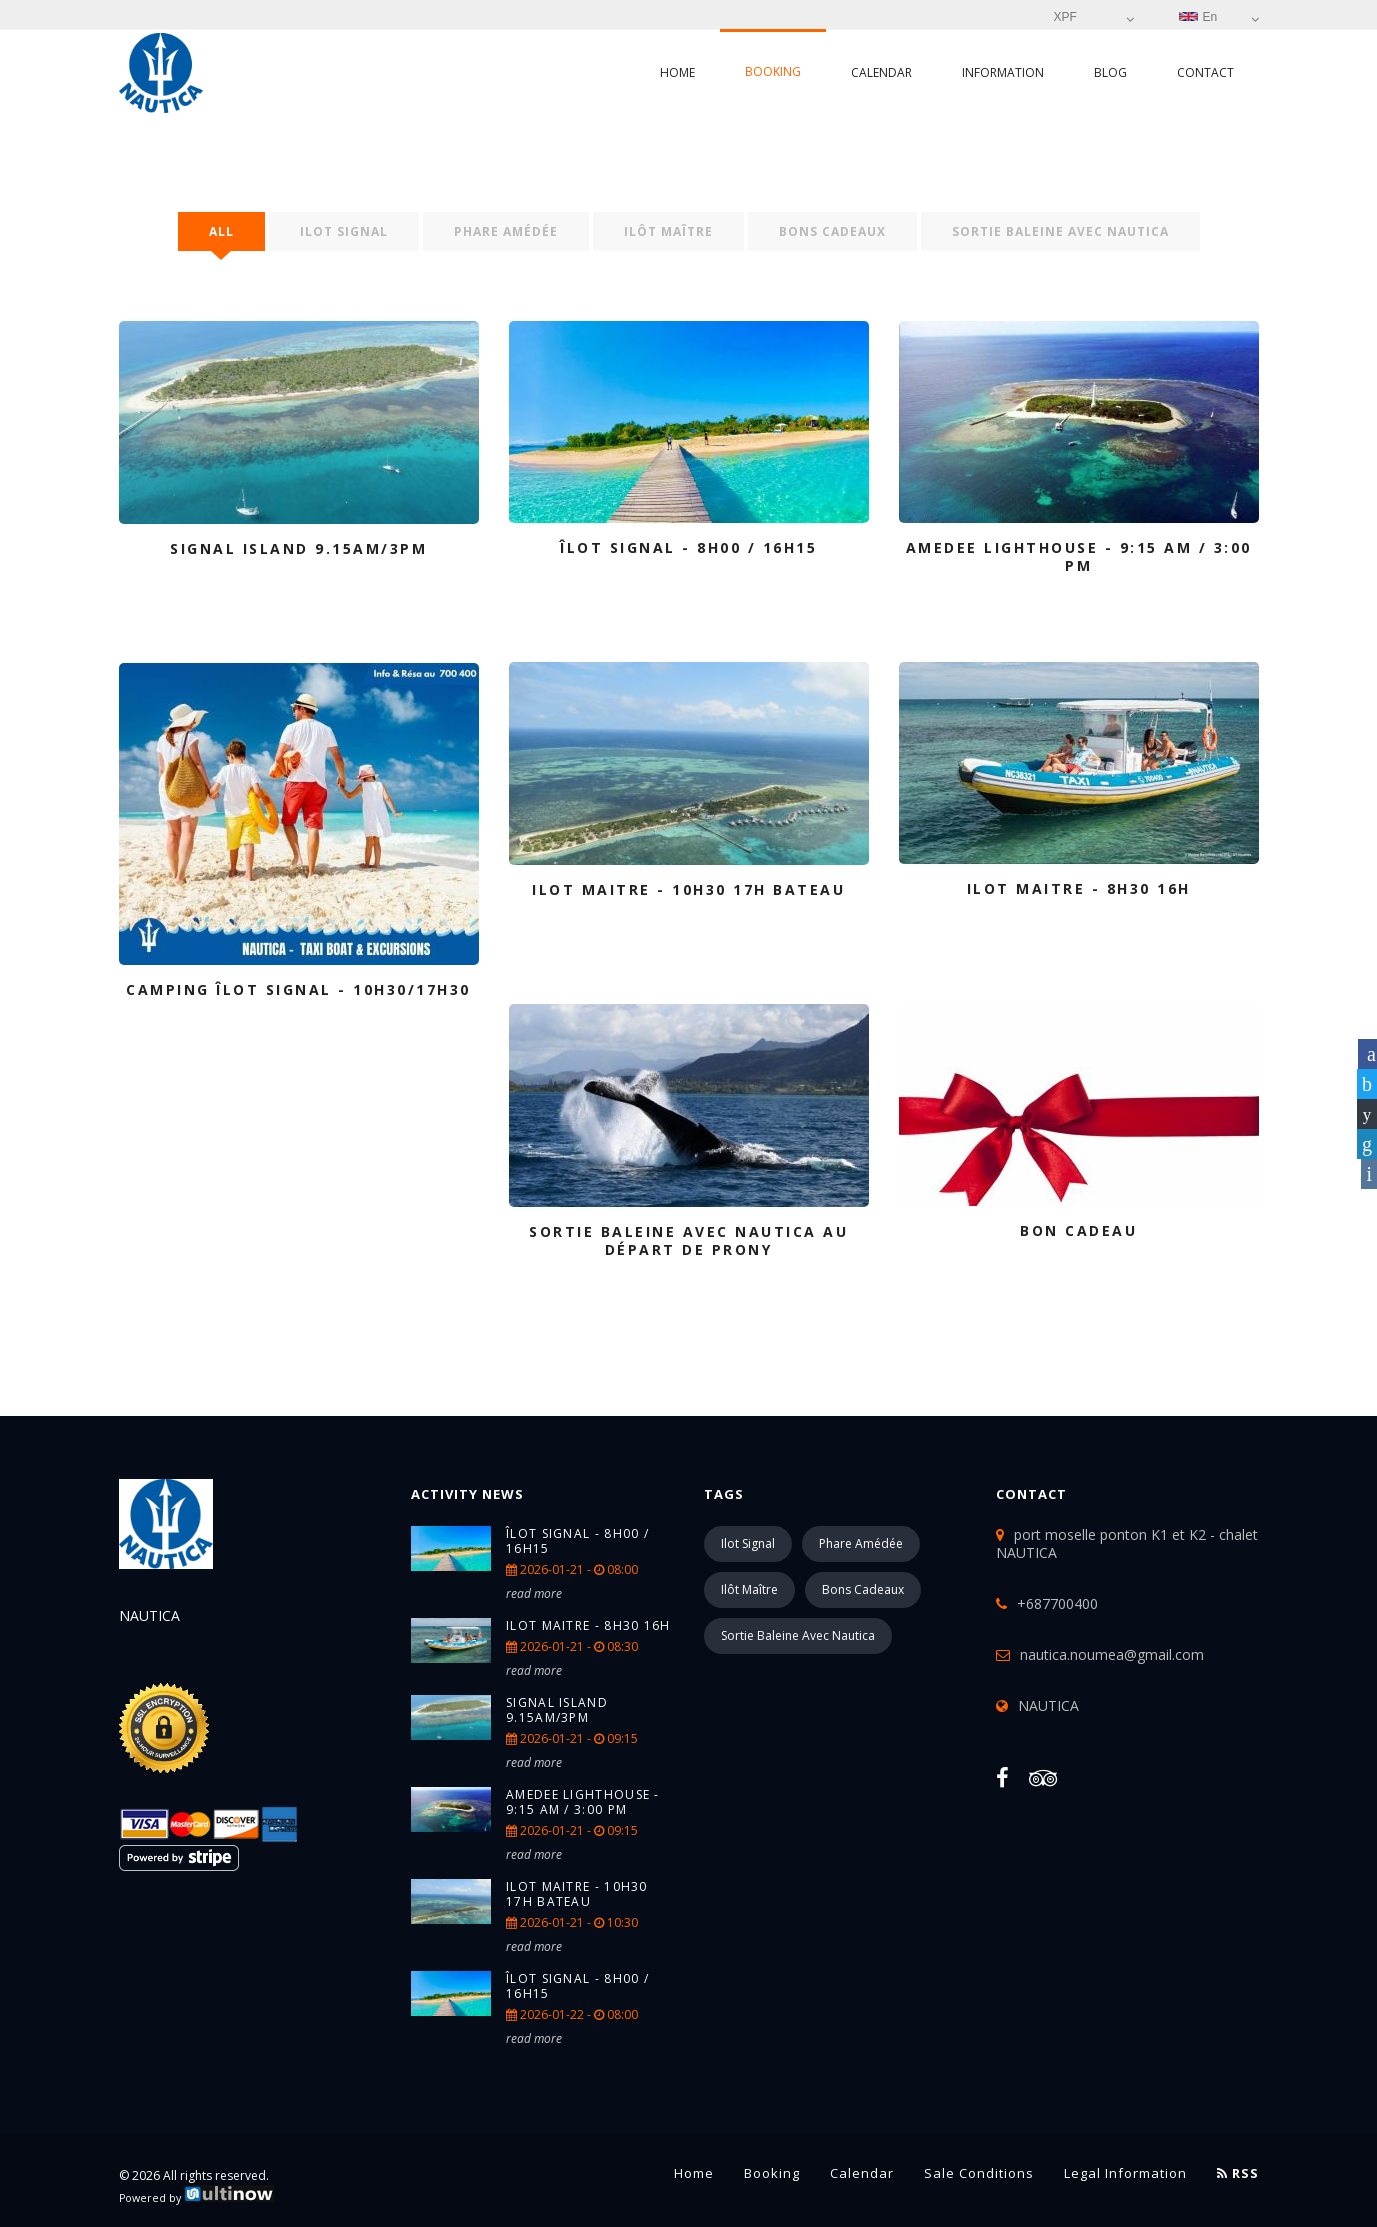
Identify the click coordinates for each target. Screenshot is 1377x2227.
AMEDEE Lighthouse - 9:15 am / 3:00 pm (583, 1802)
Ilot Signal (344, 231)
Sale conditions (979, 2173)
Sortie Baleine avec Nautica (1060, 231)
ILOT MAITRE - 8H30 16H (588, 1625)
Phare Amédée (506, 231)
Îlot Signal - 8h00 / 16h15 (577, 1541)
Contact (1205, 72)
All (221, 231)
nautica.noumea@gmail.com (1112, 1654)
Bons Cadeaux (832, 231)
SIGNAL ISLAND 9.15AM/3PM (557, 1710)
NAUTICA (1048, 1705)
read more (534, 1593)
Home (677, 72)
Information (1003, 72)
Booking (773, 71)
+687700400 (1057, 1603)
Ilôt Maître (668, 231)
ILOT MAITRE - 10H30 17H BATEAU (577, 1894)
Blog (1110, 72)
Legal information (1125, 2173)
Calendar (881, 72)
